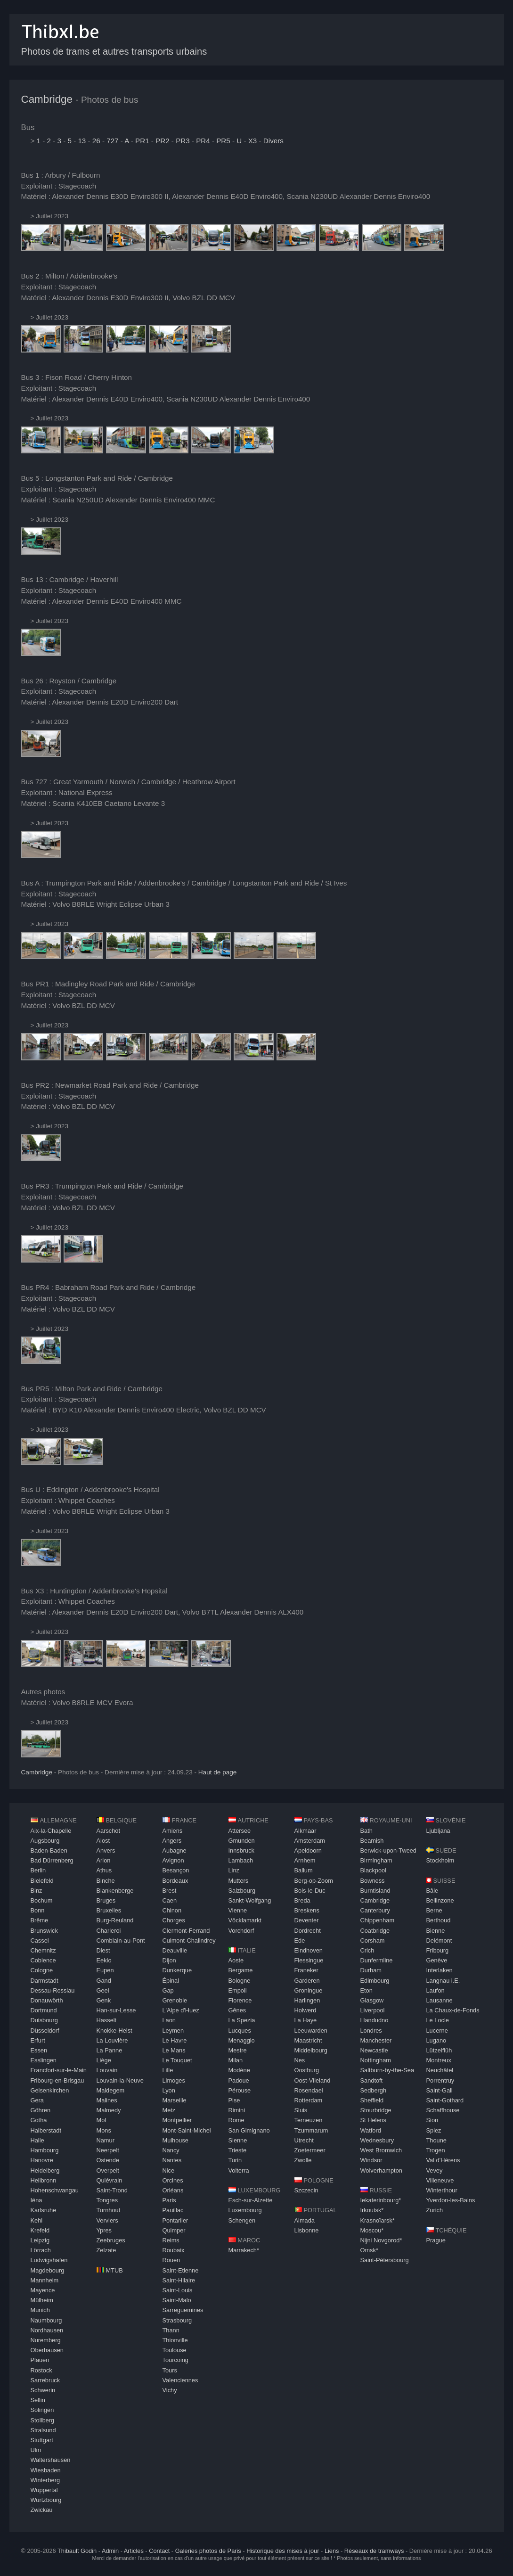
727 (112, 141)
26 (96, 141)
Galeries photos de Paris (208, 2550)
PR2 (162, 141)
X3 (252, 141)
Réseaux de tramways (374, 2550)
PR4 (203, 141)
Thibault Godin (77, 2550)
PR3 (183, 141)
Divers (273, 141)
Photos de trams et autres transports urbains (114, 51)
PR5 (223, 141)
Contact (159, 2550)
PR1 (142, 141)
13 (82, 141)
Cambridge (47, 99)
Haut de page (217, 1772)
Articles (134, 2550)
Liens (332, 2550)
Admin (110, 2550)
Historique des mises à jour (282, 2550)
